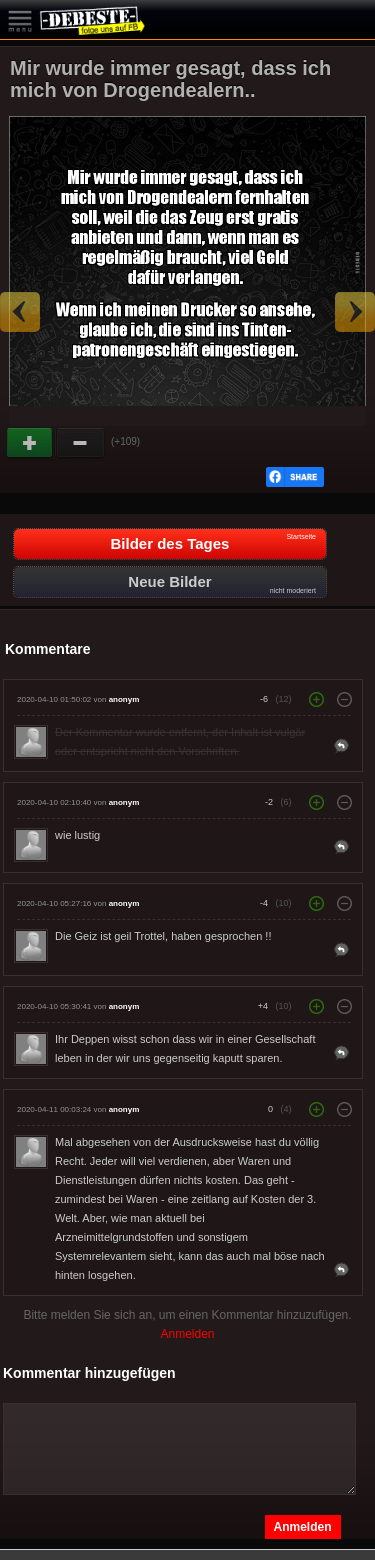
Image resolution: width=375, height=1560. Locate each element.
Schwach (81, 443)
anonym (124, 699)
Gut (31, 443)
